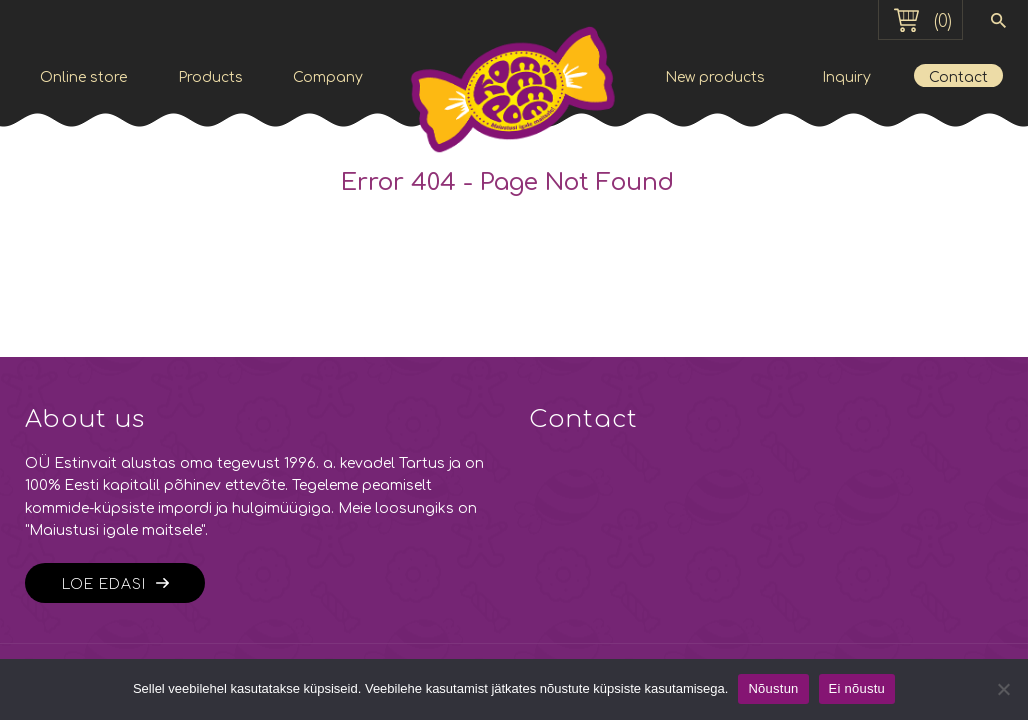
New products (715, 77)
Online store (83, 77)
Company (328, 77)
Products (210, 77)
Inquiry (846, 77)
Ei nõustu (857, 688)
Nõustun (773, 688)
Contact (958, 77)
